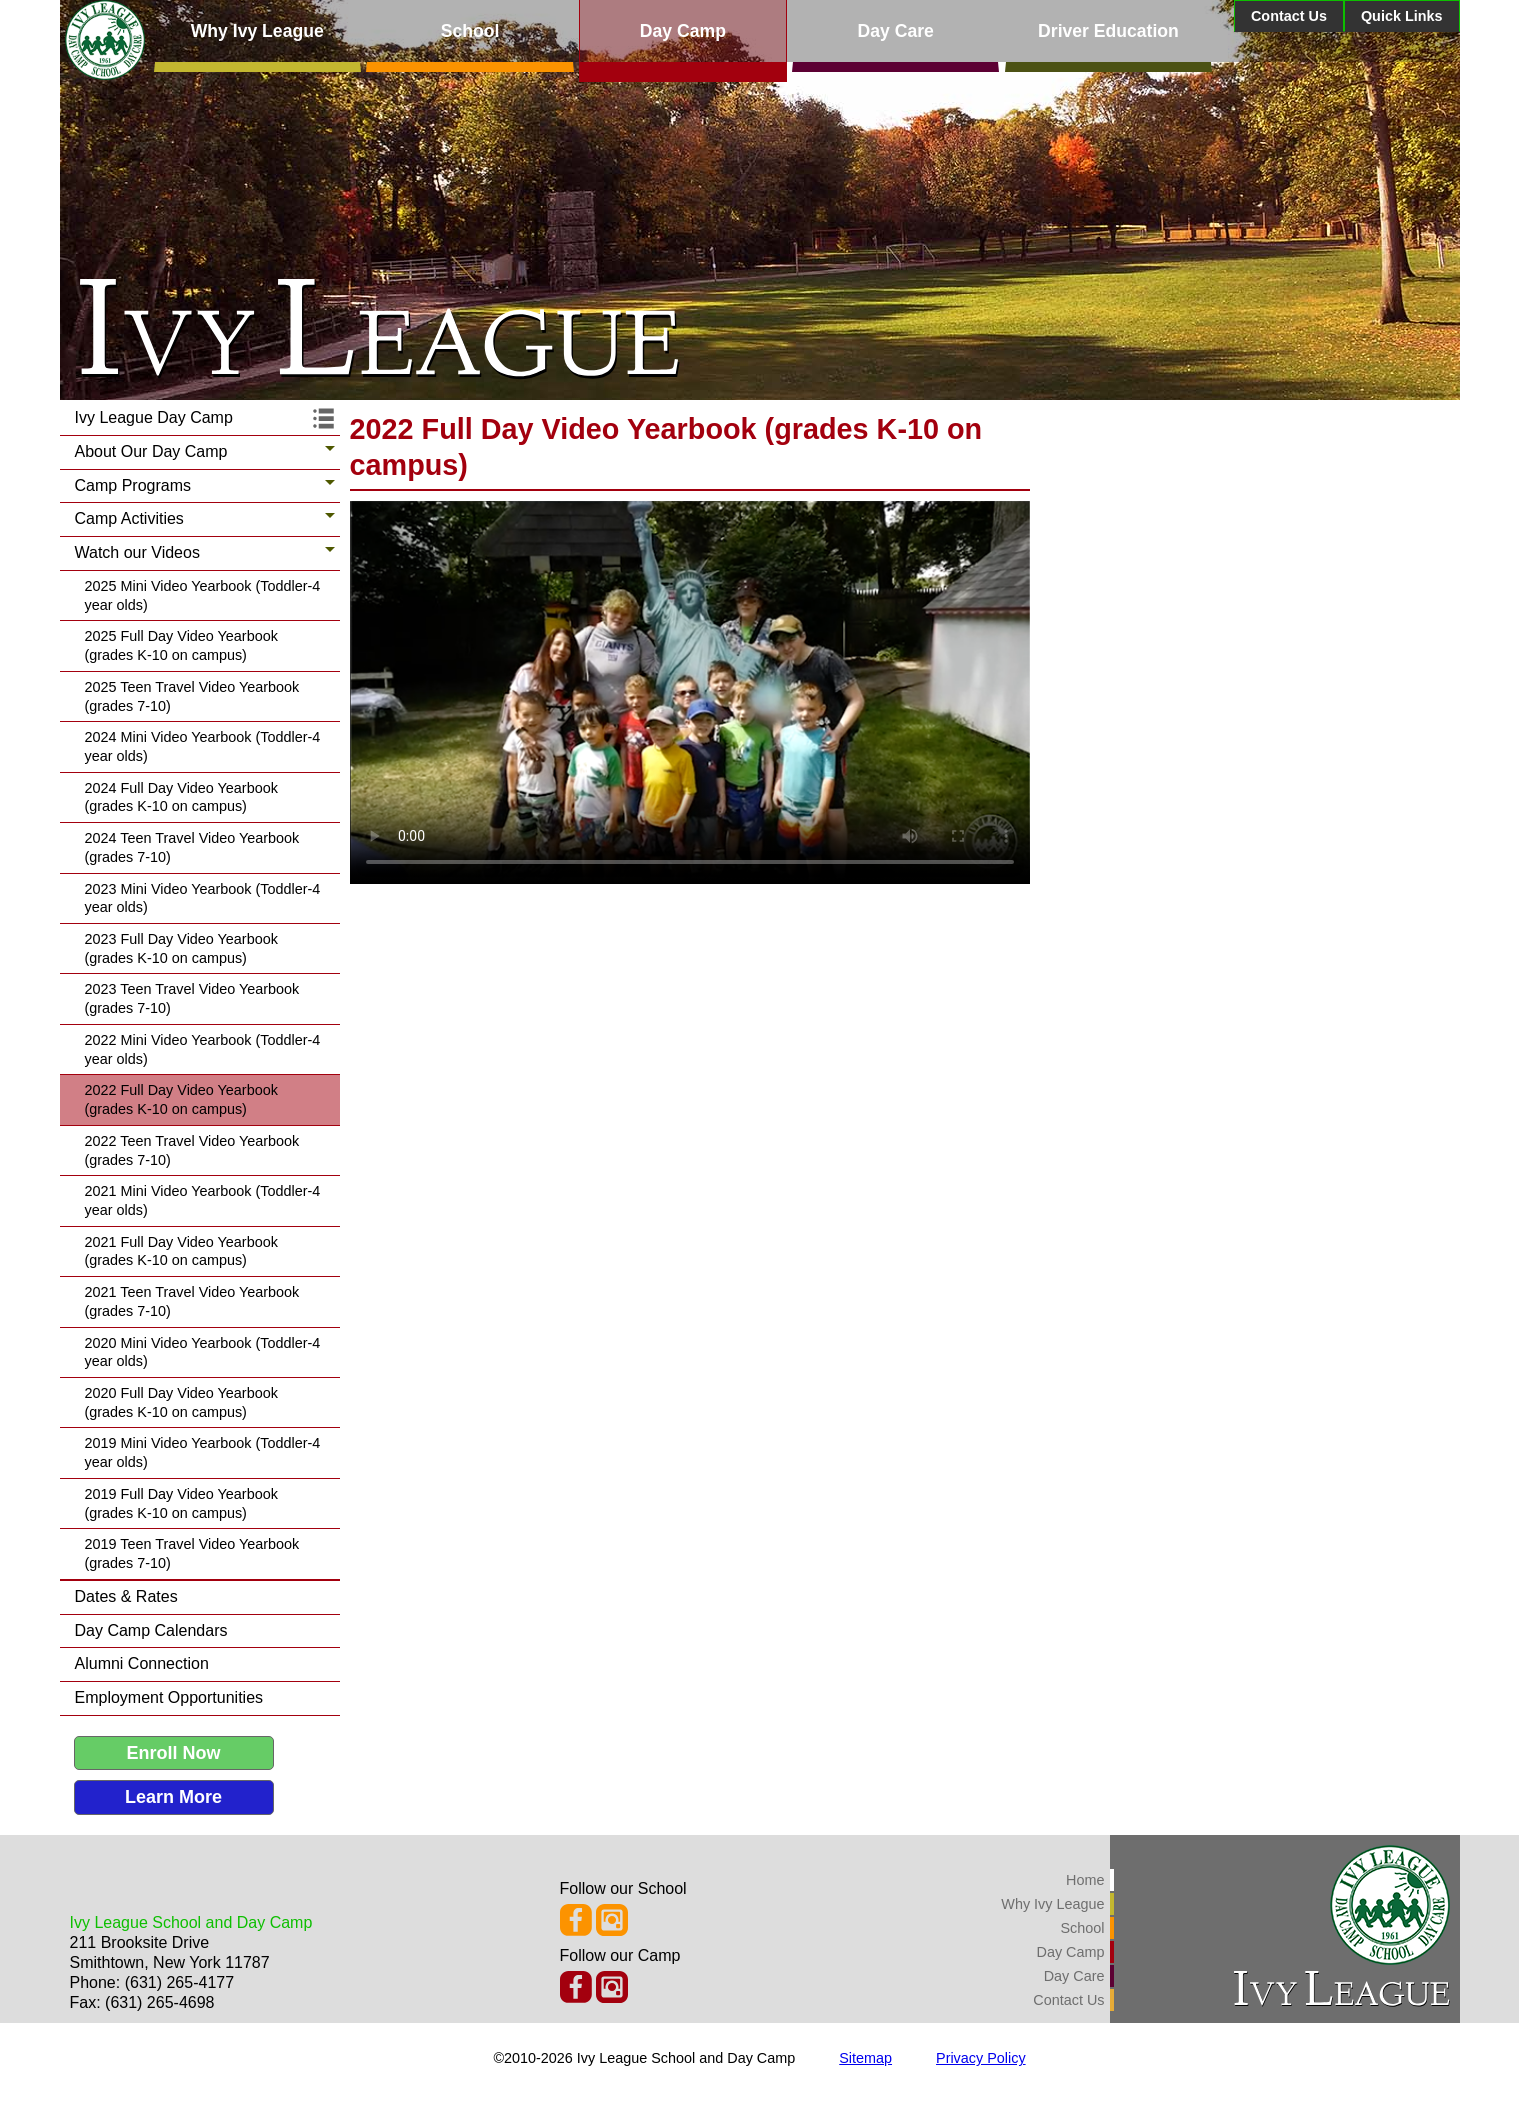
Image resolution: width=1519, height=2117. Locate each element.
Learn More (173, 1797)
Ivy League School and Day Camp (191, 1922)
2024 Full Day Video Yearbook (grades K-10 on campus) (181, 797)
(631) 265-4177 (179, 1982)
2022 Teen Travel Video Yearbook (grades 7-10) (192, 1150)
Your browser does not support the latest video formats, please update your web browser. (690, 692)
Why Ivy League (257, 31)
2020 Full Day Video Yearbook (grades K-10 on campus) (181, 1402)
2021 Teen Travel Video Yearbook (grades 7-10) (192, 1301)
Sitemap (865, 2058)
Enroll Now (174, 1753)
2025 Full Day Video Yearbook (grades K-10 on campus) (181, 645)
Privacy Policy (981, 2058)
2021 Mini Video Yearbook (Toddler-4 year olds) (203, 1200)
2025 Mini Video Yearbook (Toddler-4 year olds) (203, 595)
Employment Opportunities (169, 1697)
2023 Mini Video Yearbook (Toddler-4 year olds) (203, 898)
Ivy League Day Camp (154, 417)
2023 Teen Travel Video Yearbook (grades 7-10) (192, 998)
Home (1085, 1880)
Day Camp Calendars (151, 1630)
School (470, 31)
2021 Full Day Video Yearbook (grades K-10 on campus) (181, 1251)
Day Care (896, 31)
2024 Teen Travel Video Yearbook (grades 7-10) (192, 847)
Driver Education (1108, 31)
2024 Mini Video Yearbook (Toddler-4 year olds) (203, 746)
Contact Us (1289, 16)
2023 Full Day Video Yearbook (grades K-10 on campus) (181, 948)
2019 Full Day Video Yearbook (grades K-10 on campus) (181, 1503)
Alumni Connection (142, 1663)
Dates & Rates (126, 1596)
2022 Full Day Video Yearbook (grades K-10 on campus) (181, 1099)
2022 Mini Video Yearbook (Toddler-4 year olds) (203, 1049)
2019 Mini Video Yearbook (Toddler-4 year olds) (203, 1452)
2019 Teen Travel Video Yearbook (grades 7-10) (192, 1553)
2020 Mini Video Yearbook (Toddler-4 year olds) (203, 1352)
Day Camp (683, 31)
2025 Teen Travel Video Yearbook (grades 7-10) (192, 696)
